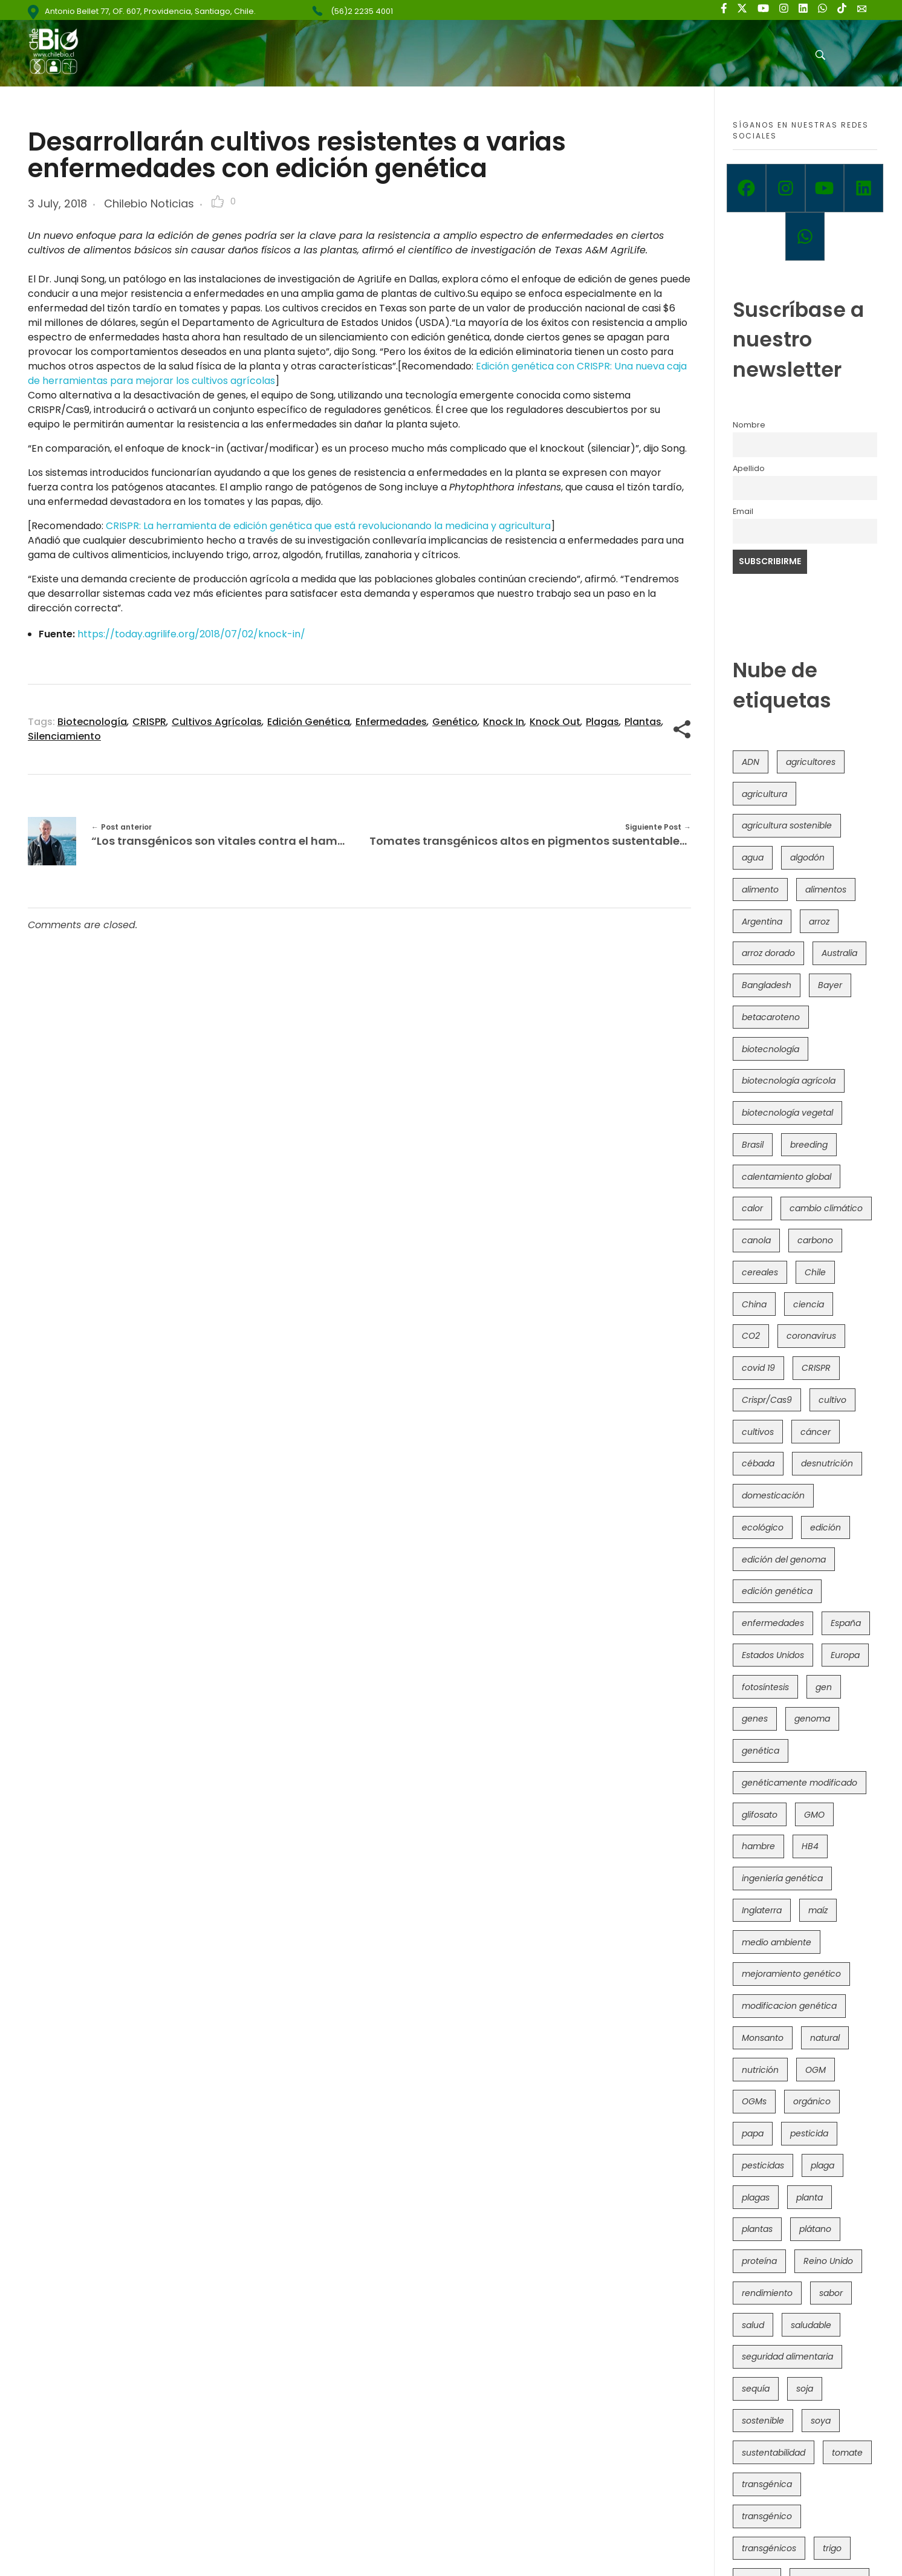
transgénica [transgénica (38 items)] (767, 2484)
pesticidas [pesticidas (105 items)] (763, 2165)
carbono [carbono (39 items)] (815, 1240)
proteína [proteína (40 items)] (759, 2261)
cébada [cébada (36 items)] (758, 1463)
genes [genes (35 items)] (755, 1718)
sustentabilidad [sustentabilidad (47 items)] (773, 2453)
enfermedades (391, 722)
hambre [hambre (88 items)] (758, 1846)
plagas (602, 722)
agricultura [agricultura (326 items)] (764, 794)
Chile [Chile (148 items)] (815, 1272)
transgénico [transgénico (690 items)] (767, 2516)
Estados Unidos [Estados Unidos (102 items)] (773, 1655)
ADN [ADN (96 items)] (750, 762)
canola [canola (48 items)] (756, 1240)
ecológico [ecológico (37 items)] (763, 1527)
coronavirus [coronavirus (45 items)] (811, 1336)
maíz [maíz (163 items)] (818, 1910)
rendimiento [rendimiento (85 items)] (767, 2293)
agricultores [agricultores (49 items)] (810, 762)
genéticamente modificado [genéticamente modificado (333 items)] (799, 1783)
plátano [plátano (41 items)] (815, 2229)
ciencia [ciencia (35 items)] (808, 1304)
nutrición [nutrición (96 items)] (760, 2070)
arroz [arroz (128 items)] (819, 922)
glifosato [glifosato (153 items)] (759, 1815)
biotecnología (92, 722)
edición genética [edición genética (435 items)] (777, 1591)
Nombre (749, 425)
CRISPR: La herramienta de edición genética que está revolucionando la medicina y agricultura (328, 526)
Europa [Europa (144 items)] (845, 1655)
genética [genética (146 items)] (760, 1751)
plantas (643, 722)
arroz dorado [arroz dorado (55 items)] (768, 953)
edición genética (308, 722)
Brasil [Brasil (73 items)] (753, 1145)
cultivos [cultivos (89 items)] (758, 1432)
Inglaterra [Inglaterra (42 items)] (762, 1910)
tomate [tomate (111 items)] (847, 2453)
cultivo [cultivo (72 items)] (832, 1400)
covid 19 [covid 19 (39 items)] (758, 1368)
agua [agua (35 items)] (753, 857)
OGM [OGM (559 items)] (815, 2070)
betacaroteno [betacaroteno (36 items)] (771, 1017)
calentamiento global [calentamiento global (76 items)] (786, 1177)
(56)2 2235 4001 (362, 11)
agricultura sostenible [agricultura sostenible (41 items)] (787, 825)
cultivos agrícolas (217, 722)
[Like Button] (217, 201)
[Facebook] (746, 188)
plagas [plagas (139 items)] (756, 2197)
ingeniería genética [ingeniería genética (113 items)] (782, 1878)
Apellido (749, 468)
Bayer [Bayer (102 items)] (830, 985)
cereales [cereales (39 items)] (760, 1272)
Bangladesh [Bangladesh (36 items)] (766, 985)
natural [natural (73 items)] (825, 2038)
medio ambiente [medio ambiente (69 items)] (776, 1942)
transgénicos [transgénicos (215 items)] (769, 2548)
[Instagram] (785, 188)
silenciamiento (64, 736)
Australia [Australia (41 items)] (839, 953)
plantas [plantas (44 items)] (757, 2229)
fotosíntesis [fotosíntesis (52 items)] (765, 1687)
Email (743, 511)
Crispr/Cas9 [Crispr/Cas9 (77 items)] (767, 1400)
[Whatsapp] (805, 236)
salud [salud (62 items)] (753, 2325)
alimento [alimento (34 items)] (760, 889)
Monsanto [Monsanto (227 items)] (763, 2038)
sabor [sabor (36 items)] (831, 2293)
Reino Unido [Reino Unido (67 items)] (828, 2261)
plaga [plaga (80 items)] (822, 2165)
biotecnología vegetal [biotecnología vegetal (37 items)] (787, 1113)
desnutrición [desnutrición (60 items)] (827, 1463)
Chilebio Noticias (149, 203)
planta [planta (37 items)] (809, 2197)
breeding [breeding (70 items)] (809, 1145)
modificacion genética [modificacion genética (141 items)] (789, 2006)
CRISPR (149, 722)
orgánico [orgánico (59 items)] (812, 2101)
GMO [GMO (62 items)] (814, 1815)
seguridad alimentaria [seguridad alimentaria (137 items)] (787, 2356)
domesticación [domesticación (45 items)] (773, 1495)
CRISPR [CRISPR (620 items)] (816, 1368)
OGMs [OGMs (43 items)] (754, 2101)
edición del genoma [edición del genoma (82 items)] (784, 1559)
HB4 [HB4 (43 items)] (810, 1846)
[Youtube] (825, 188)
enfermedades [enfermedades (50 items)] (773, 1623)
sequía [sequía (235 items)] (756, 2388)
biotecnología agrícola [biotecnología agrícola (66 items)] (788, 1081)
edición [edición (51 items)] (825, 1527)
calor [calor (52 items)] (752, 1208)
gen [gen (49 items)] (824, 1687)
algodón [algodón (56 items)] (807, 857)
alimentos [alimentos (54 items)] (825, 889)
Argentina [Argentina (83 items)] (762, 922)
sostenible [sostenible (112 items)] (763, 2421)
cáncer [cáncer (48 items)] (815, 1432)
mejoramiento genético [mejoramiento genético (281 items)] (791, 1974)
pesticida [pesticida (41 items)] (809, 2133)
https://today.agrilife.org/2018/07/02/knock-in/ (192, 634)
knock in (503, 722)
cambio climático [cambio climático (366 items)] (826, 1208)
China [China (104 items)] (754, 1304)
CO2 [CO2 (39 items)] (751, 1336)
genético (455, 722)
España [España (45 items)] (846, 1623)
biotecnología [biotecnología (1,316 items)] (770, 1049)
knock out (555, 722)
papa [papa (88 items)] (753, 2133)
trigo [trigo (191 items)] (832, 2548)
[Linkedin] (863, 188)
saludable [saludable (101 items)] (811, 2325)
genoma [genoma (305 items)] (812, 1718)
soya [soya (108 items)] (821, 2421)
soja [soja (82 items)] (804, 2388)
